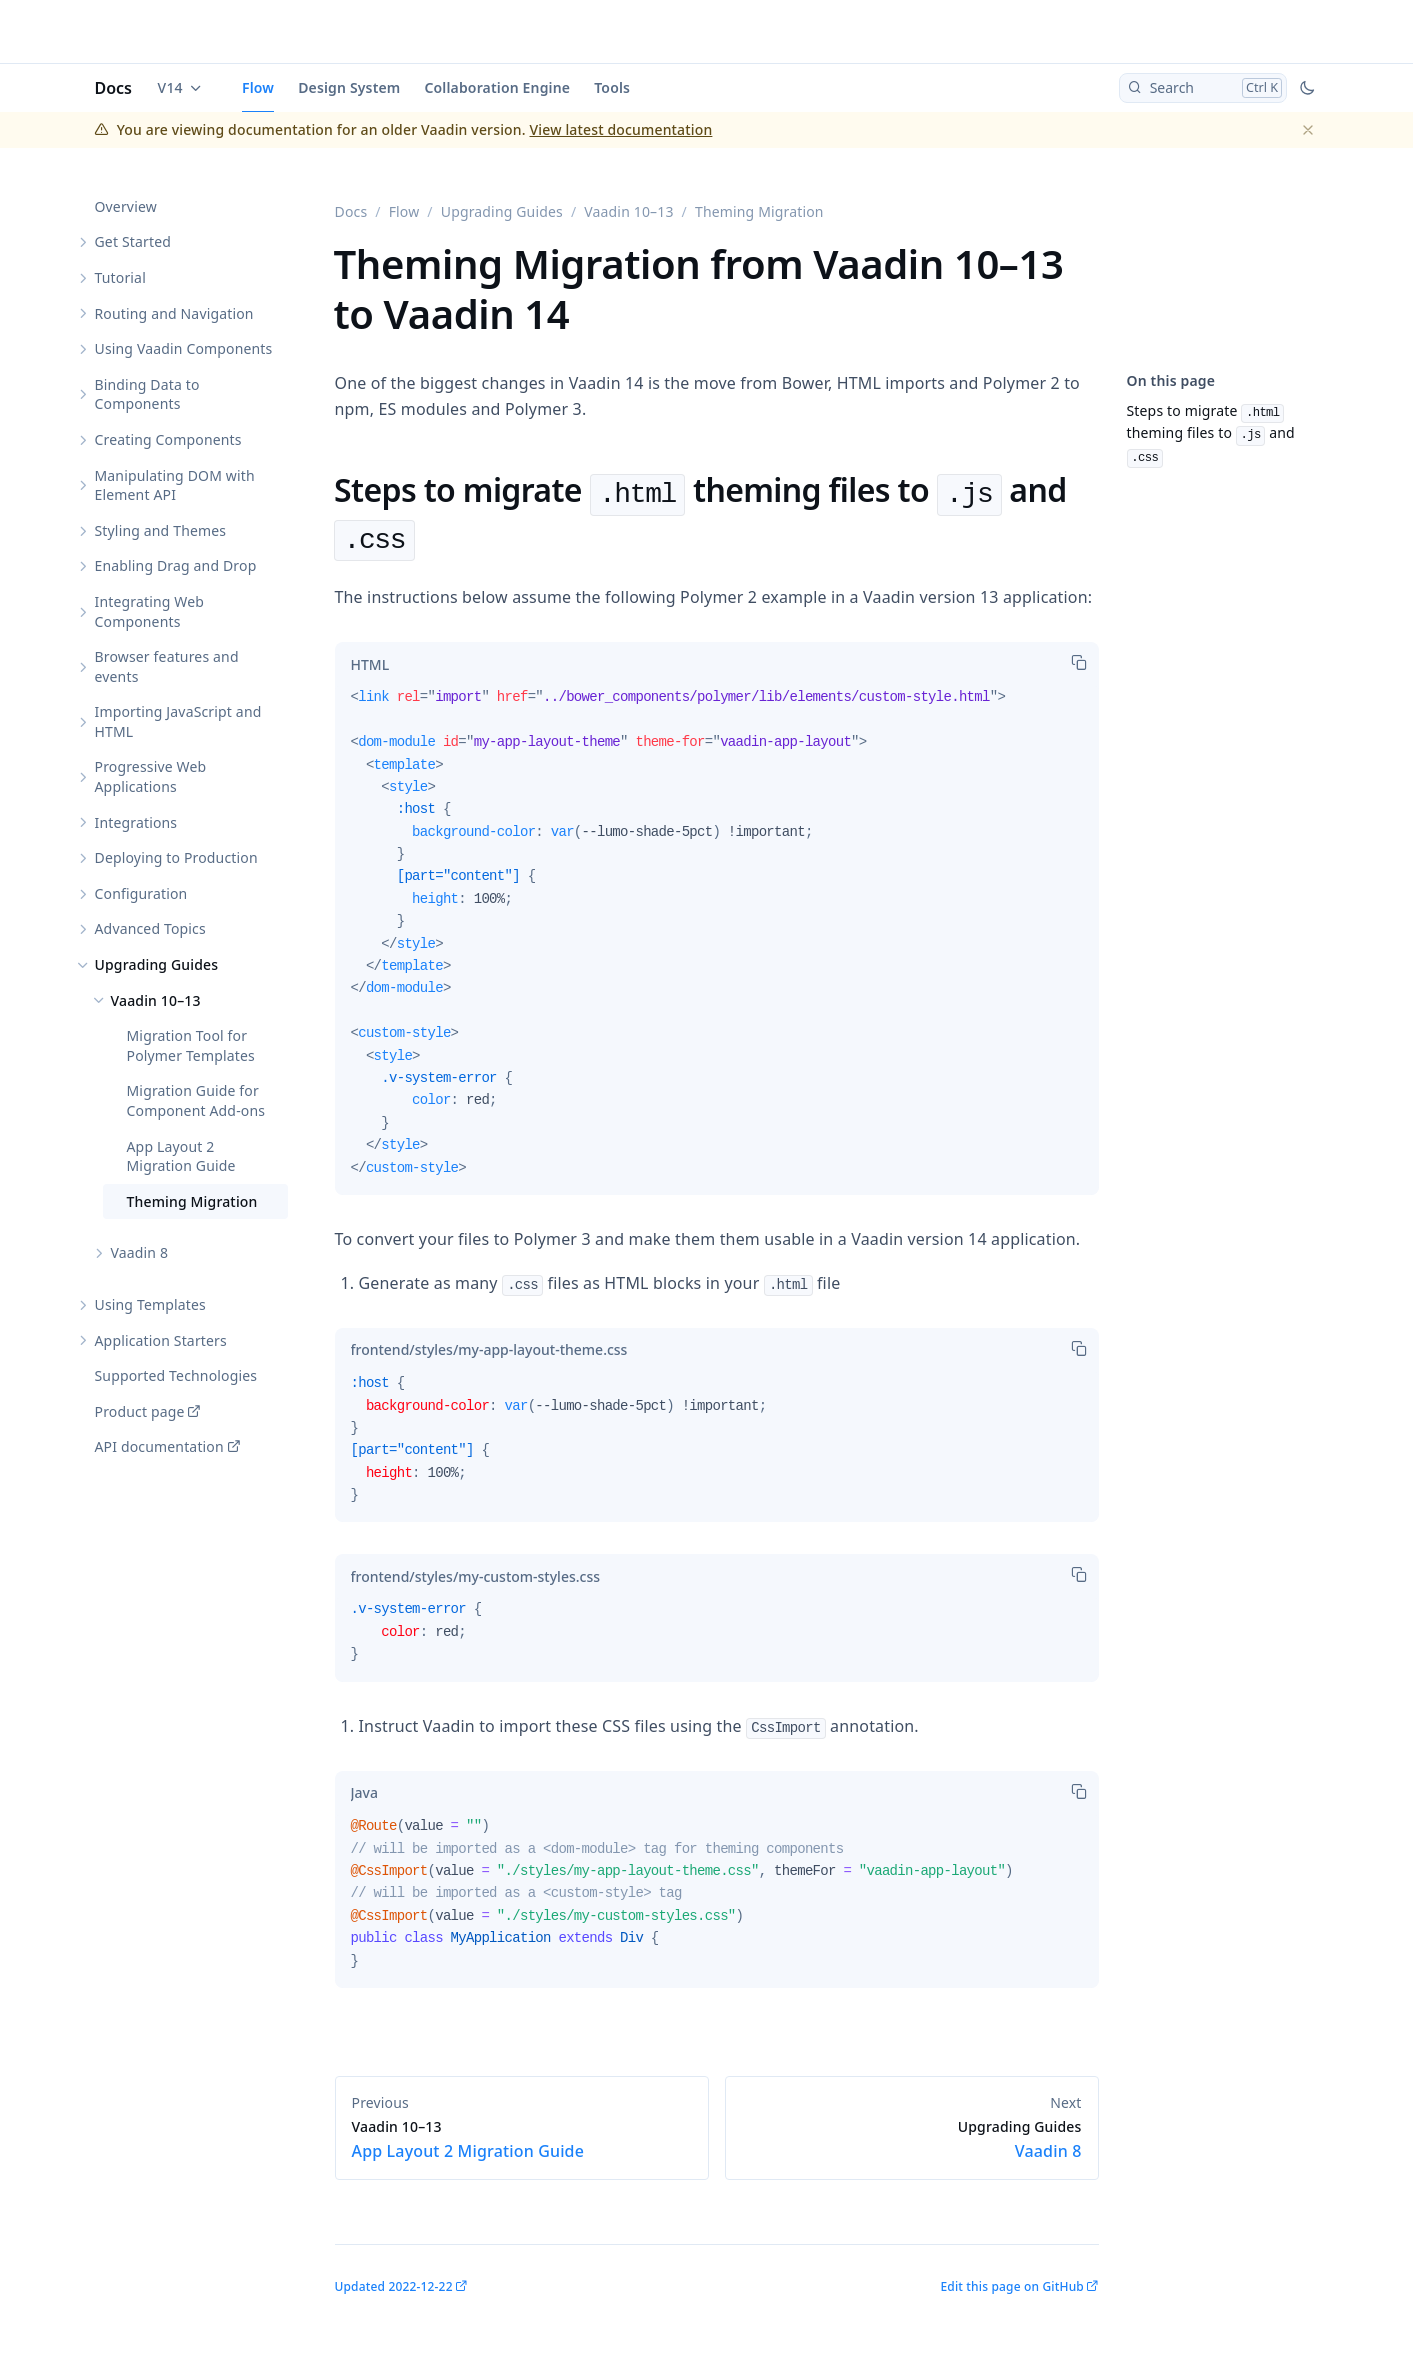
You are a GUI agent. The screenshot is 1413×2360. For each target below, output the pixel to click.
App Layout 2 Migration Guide (181, 1156)
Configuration (141, 893)
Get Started (133, 241)
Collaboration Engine (497, 87)
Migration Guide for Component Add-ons (196, 1100)
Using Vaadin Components (184, 348)
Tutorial (120, 277)
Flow (258, 87)
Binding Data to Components (147, 394)
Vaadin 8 (140, 1252)
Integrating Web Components (150, 611)
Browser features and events (167, 666)
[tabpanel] (717, 940)
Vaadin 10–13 (156, 1000)
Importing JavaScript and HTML (178, 721)
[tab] (370, 664)
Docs (114, 88)
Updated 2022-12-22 (394, 2286)
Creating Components (168, 439)
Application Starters (161, 1340)
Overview (126, 206)
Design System (349, 87)
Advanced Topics (150, 928)
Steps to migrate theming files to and (1211, 432)
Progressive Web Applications (151, 776)
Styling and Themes (161, 530)
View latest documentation (621, 129)
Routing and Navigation (174, 313)
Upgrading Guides (157, 964)
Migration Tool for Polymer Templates (191, 1045)
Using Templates (150, 1304)
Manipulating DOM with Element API (175, 485)
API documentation (159, 1446)
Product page (140, 1411)
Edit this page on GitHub (1011, 2286)
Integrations (136, 822)
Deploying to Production (176, 857)
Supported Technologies (176, 1375)
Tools (612, 87)
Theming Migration (192, 1201)
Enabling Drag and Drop (176, 565)
